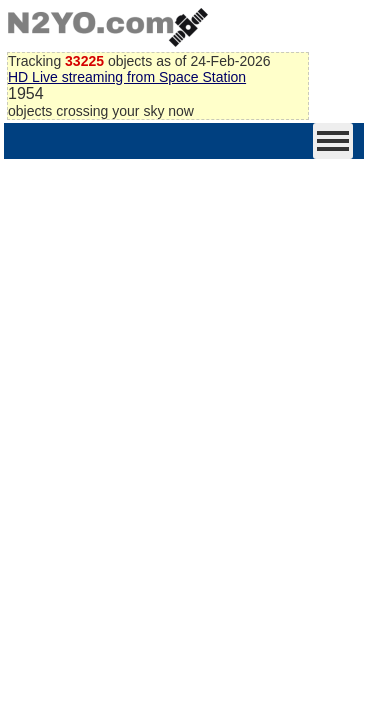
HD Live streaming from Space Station (127, 77)
